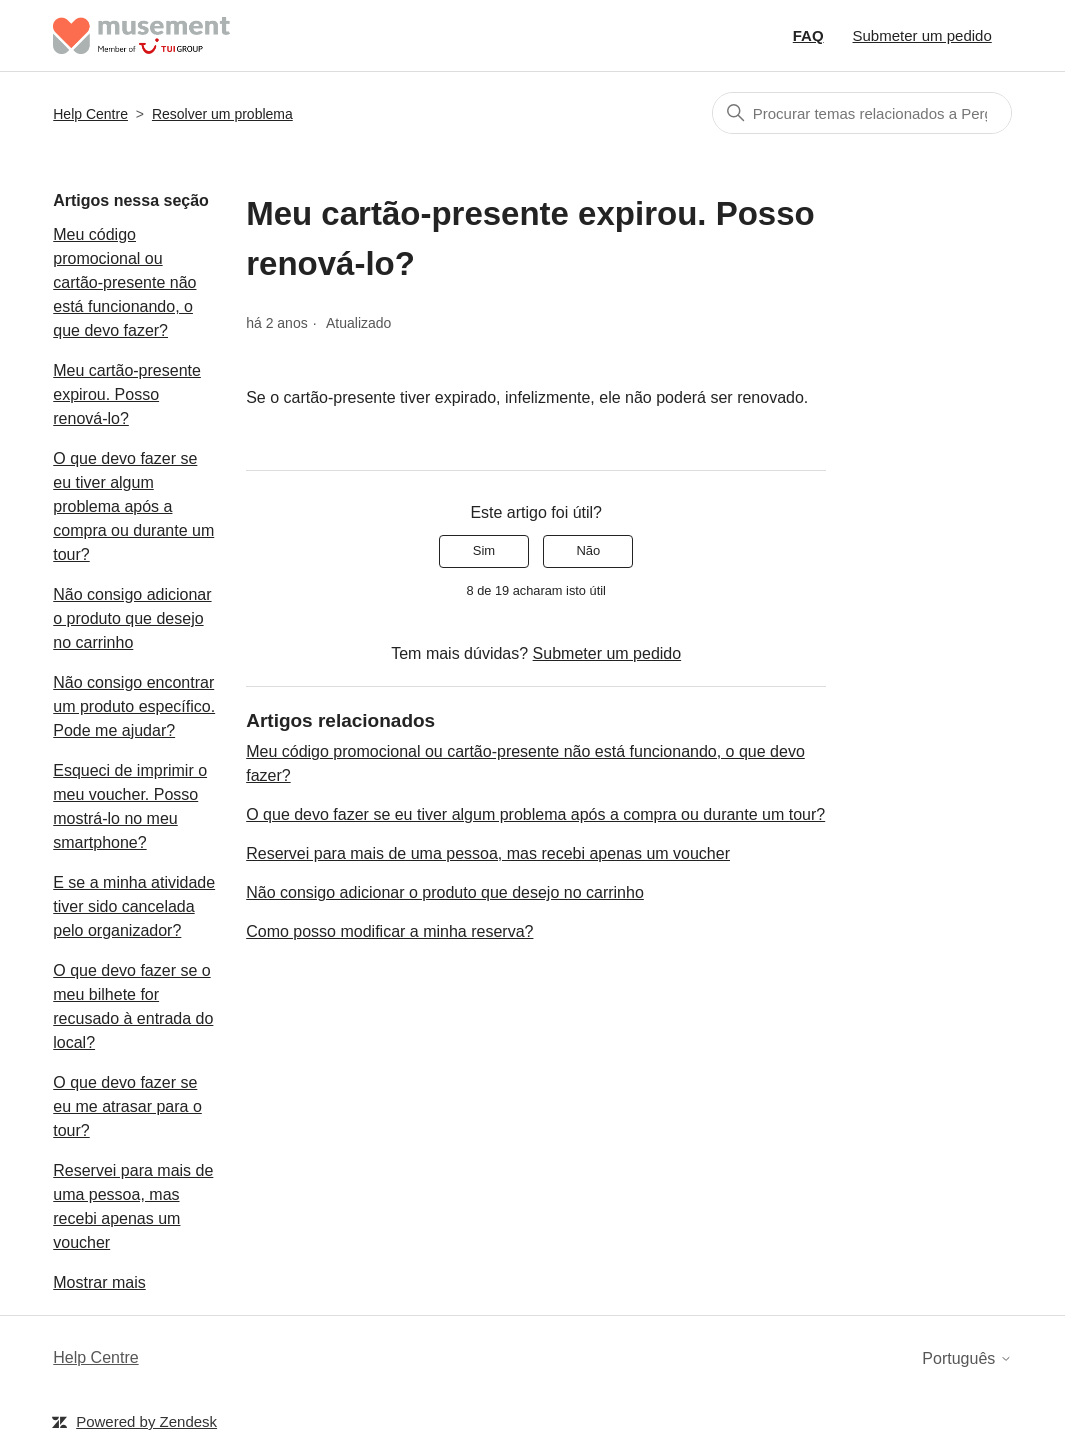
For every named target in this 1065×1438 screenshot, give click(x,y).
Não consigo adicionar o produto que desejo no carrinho (132, 618)
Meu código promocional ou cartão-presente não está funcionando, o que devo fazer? (124, 282)
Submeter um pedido (922, 35)
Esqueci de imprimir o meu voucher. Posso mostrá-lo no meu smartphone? (130, 806)
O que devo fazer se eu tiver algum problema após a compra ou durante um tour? (133, 506)
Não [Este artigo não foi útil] (588, 550)
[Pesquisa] (862, 113)
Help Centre (90, 114)
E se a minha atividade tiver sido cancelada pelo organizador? (134, 906)
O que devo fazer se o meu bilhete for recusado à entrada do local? (133, 1006)
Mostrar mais (99, 1282)
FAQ (808, 35)
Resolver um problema (222, 114)
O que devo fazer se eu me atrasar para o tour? (127, 1106)
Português (966, 1358)
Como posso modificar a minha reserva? (389, 931)
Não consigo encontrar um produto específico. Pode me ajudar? (134, 706)
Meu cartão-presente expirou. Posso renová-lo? (127, 394)
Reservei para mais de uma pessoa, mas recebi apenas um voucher (133, 1206)
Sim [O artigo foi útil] (484, 550)
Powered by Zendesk (146, 1421)
